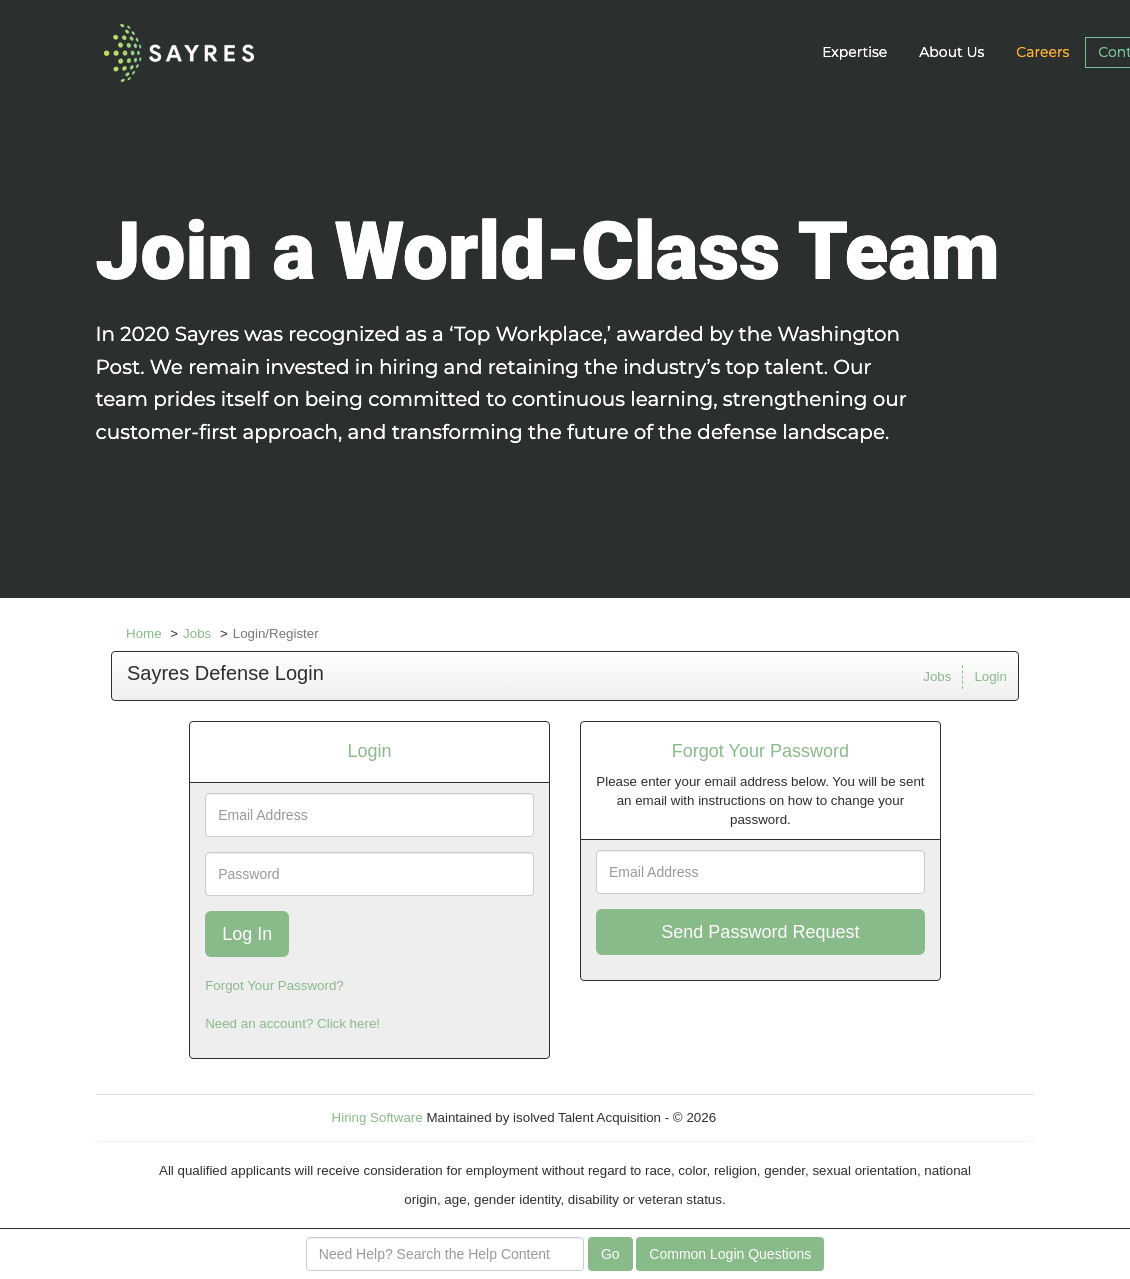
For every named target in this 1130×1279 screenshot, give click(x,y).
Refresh (775, 1117)
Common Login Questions (730, 1254)
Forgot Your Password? (274, 985)
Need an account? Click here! (292, 1023)
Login (990, 676)
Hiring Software (377, 1117)
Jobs (197, 633)
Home (144, 633)
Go (610, 1254)
